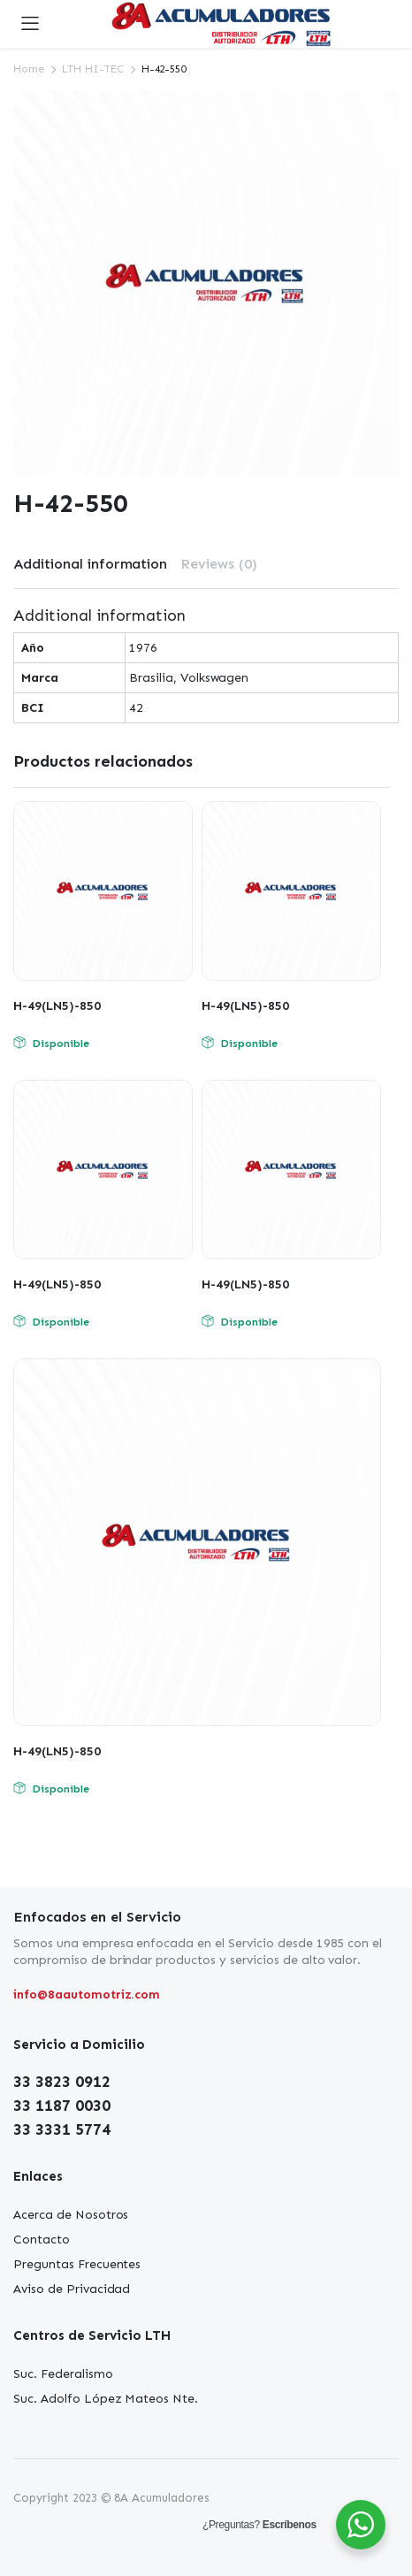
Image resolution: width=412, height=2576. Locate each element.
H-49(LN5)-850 (57, 1005)
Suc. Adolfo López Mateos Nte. (105, 2398)
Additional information (90, 563)
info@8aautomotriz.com (86, 1994)
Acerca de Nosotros (70, 2214)
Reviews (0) (218, 563)
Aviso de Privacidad (71, 2289)
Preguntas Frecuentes (77, 2264)
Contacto (41, 2239)
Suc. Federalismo (63, 2373)
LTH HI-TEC (93, 69)
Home (28, 69)
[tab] (90, 564)
